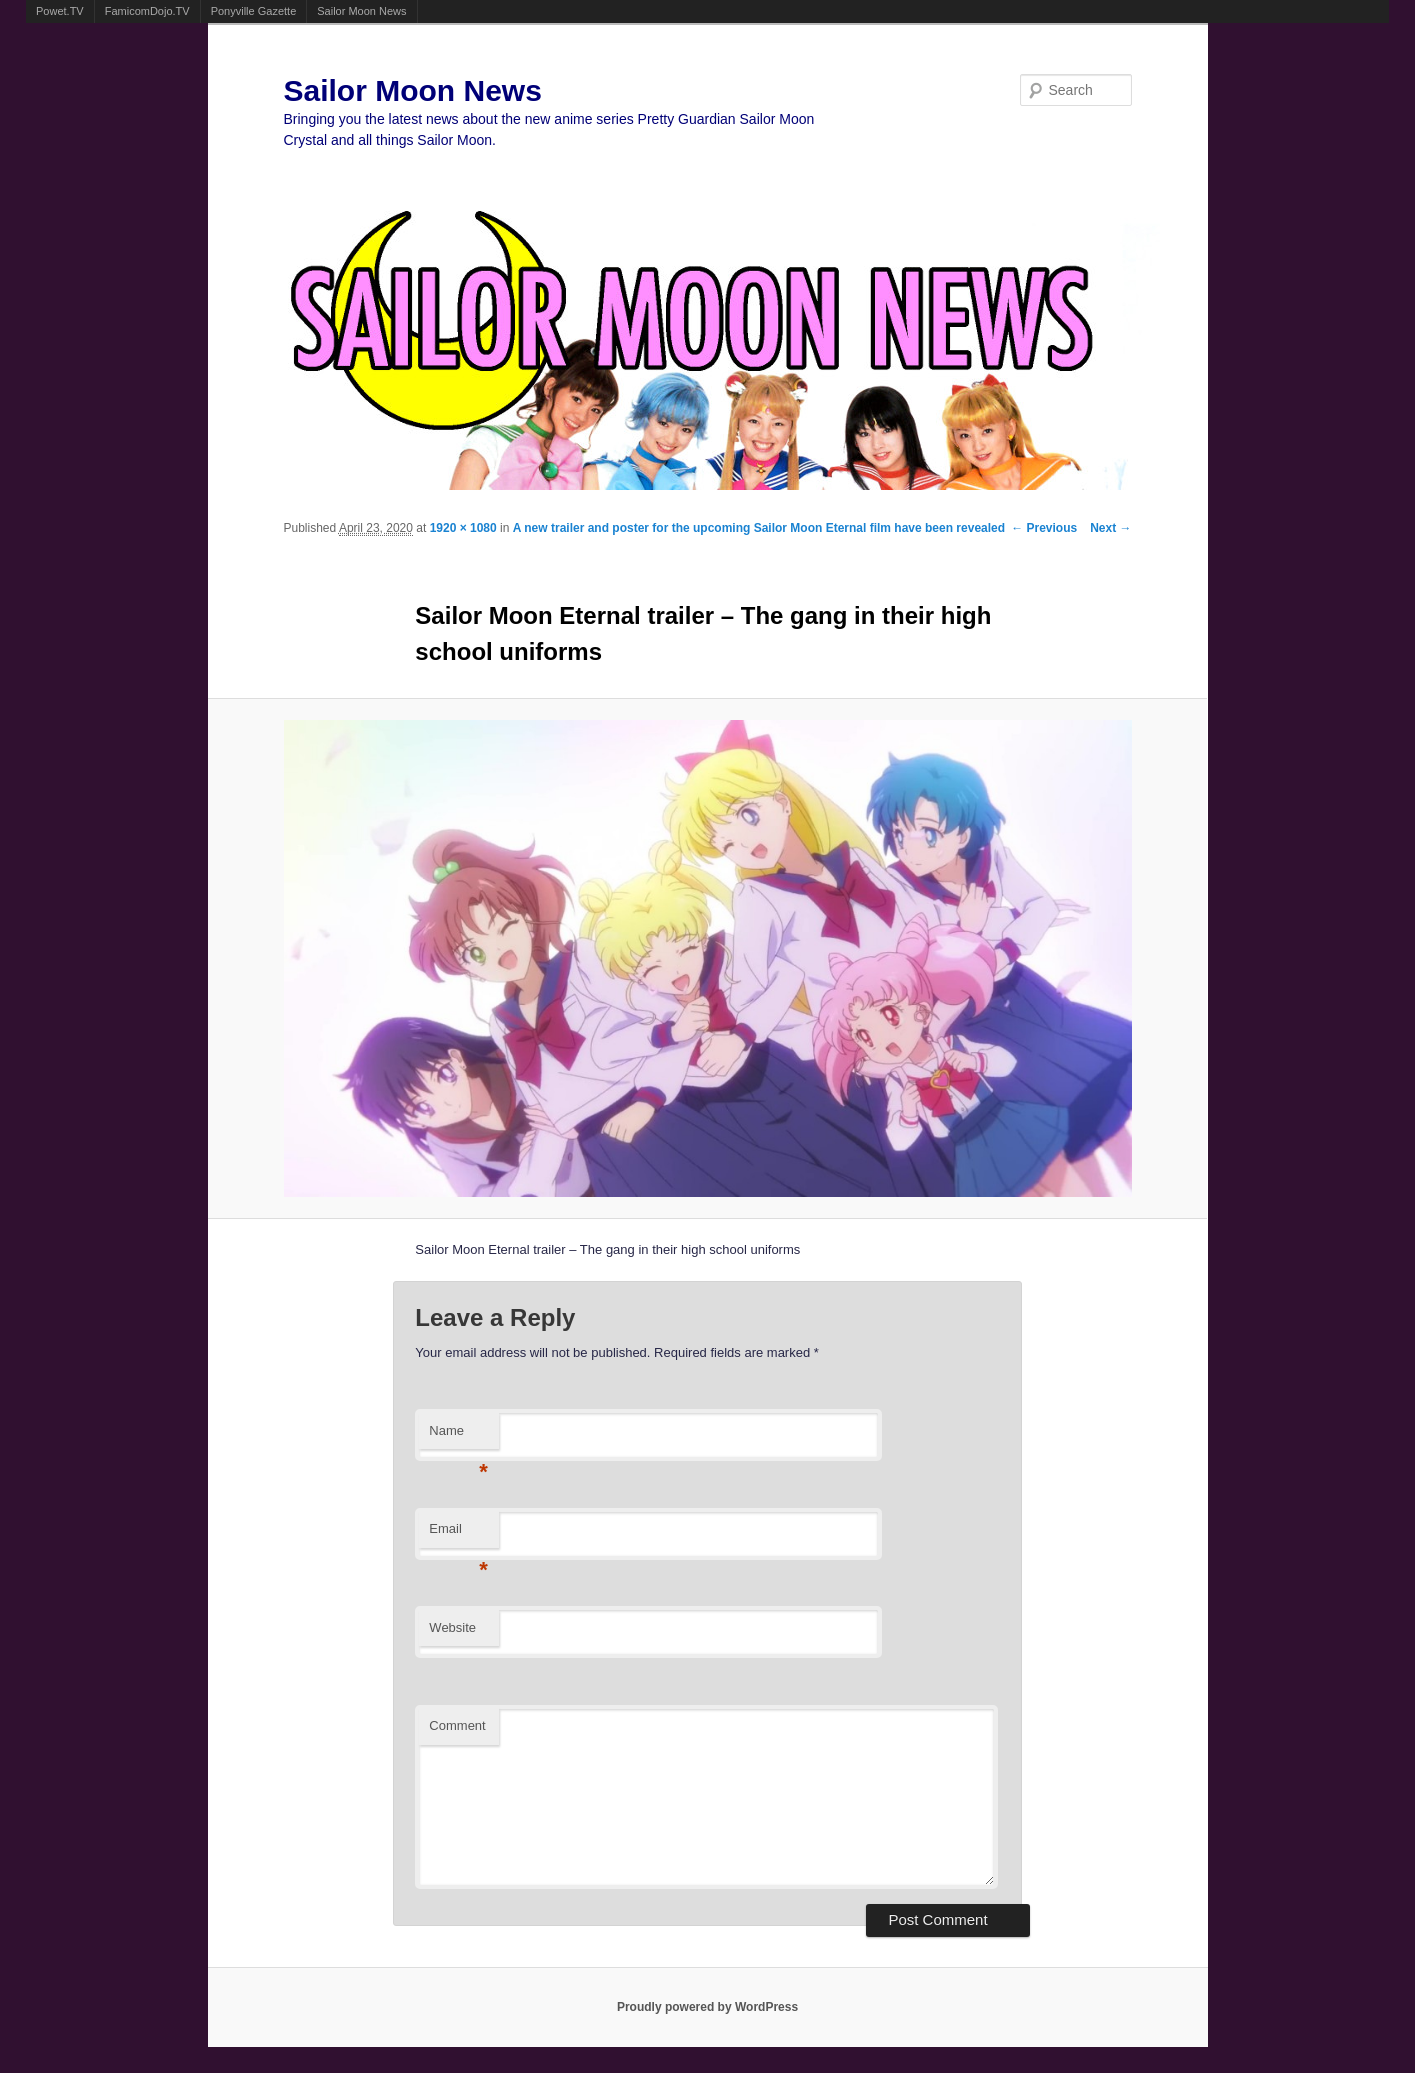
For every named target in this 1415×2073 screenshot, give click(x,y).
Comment (457, 1725)
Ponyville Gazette (254, 11)
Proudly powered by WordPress (707, 2007)
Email (458, 1534)
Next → (1110, 528)
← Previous (1044, 528)
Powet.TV (60, 11)
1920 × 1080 (463, 528)
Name (458, 1436)
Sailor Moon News (361, 11)
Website (452, 1627)
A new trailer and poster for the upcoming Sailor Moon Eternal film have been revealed (759, 528)
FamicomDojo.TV (147, 11)
